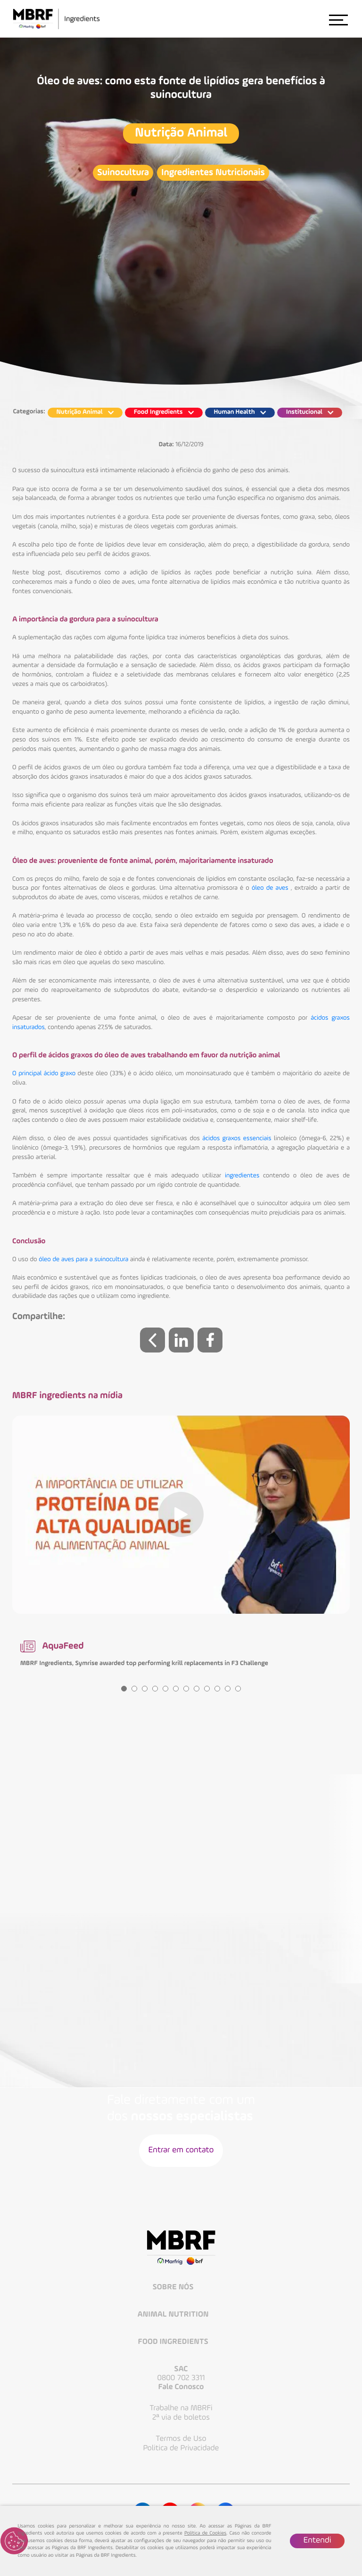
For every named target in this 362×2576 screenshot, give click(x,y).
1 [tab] (124, 1688)
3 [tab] (145, 1688)
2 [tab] (134, 1688)
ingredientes (242, 1176)
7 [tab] (186, 1688)
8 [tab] (196, 1688)
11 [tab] (227, 1688)
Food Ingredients (174, 2342)
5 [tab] (165, 1688)
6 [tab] (176, 1688)
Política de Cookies (205, 2533)
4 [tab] (155, 1688)
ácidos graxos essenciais (236, 1138)
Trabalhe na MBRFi (181, 2408)
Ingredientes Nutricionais (213, 172)
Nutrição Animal (181, 133)
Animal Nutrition (174, 2315)
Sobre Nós (174, 2288)
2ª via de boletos (181, 2418)
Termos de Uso (181, 2439)
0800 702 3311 (181, 2378)
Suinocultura (123, 172)
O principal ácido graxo (43, 1074)
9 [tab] (207, 1688)
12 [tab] (238, 1688)
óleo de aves (270, 888)
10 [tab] (217, 1688)
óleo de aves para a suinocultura (83, 1259)
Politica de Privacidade (181, 2448)
